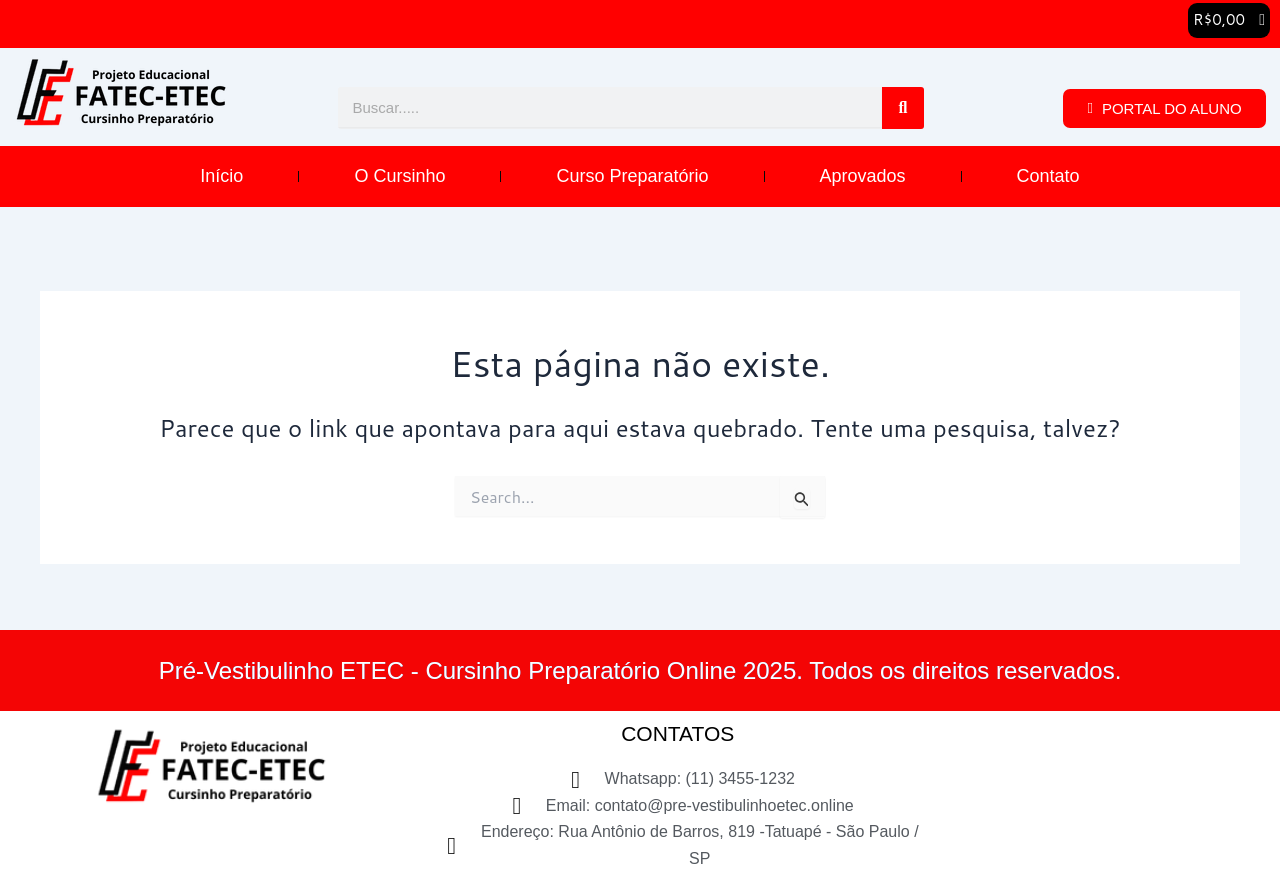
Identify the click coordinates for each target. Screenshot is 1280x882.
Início (221, 178)
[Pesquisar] (903, 110)
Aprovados (863, 178)
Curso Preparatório (632, 178)
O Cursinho (399, 178)
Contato (1048, 178)
